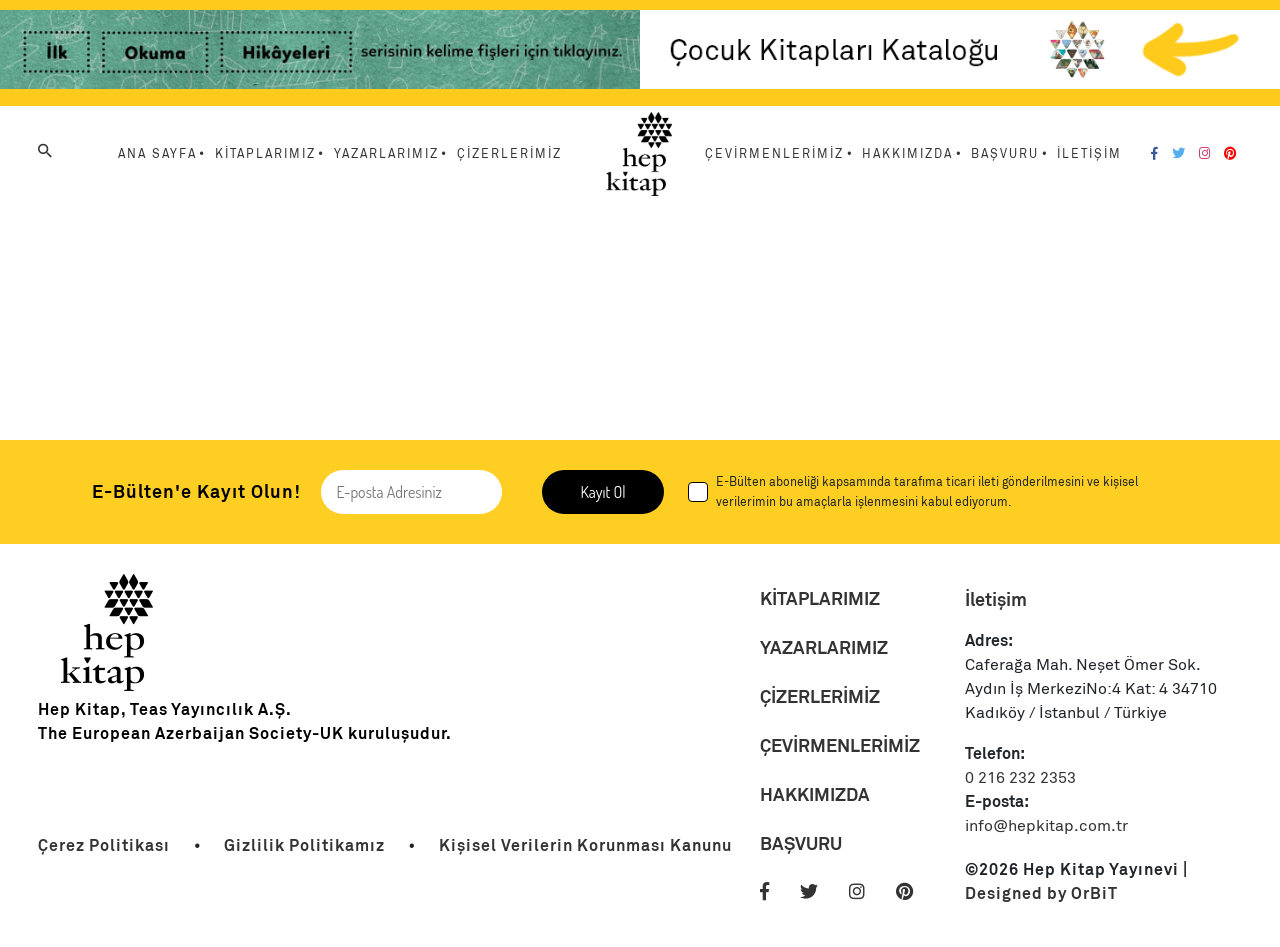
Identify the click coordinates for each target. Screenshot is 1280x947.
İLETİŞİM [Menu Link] (1089, 154)
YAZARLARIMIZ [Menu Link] (386, 154)
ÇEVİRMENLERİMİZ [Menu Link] (774, 154)
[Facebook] (1154, 154)
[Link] (320, 53)
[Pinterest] (1230, 154)
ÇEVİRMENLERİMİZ (840, 745)
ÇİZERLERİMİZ (820, 696)
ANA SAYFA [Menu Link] (157, 154)
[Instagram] (1204, 154)
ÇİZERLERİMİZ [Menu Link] (509, 154)
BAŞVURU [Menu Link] (1005, 154)
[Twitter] (1178, 154)
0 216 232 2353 (1020, 778)
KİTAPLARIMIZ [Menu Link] (265, 154)
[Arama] (45, 151)
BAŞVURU (801, 843)
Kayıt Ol (602, 492)
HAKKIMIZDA (815, 794)
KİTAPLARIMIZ (820, 598)
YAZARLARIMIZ (824, 647)
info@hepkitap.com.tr (1046, 826)
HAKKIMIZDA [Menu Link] (907, 154)
